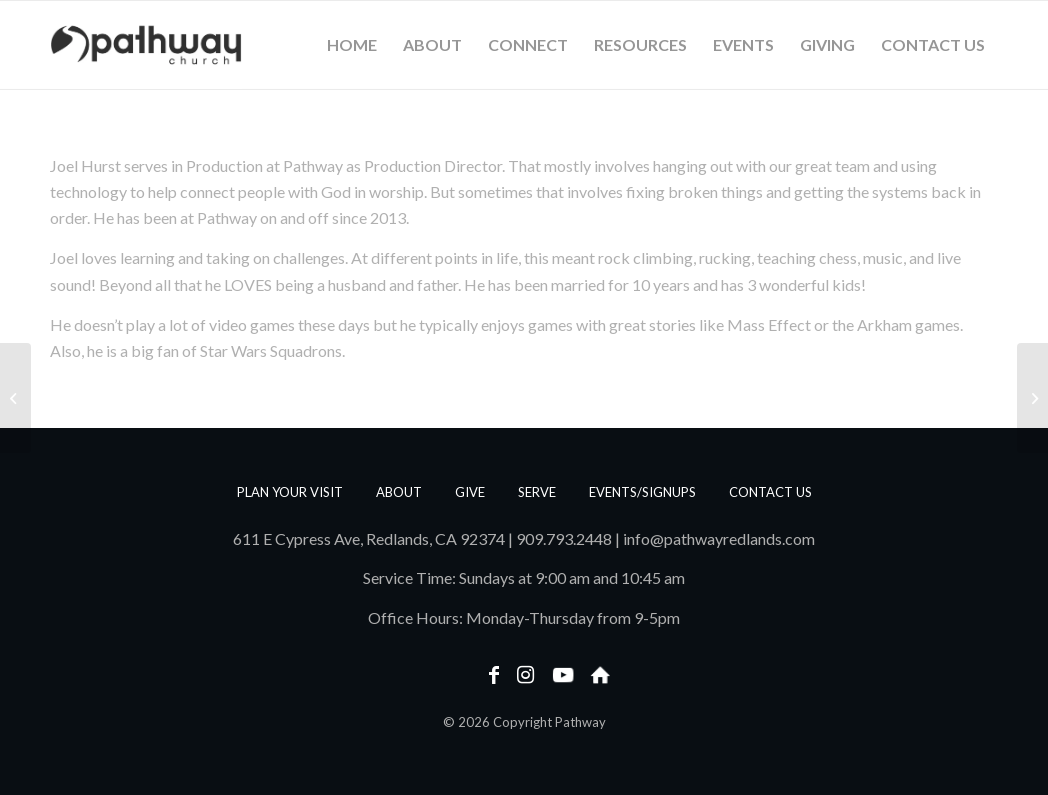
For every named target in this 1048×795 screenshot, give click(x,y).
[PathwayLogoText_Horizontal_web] (146, 45)
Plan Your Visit (290, 492)
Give (470, 492)
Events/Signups (642, 492)
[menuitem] (352, 45)
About (399, 492)
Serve (537, 492)
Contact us (770, 492)
